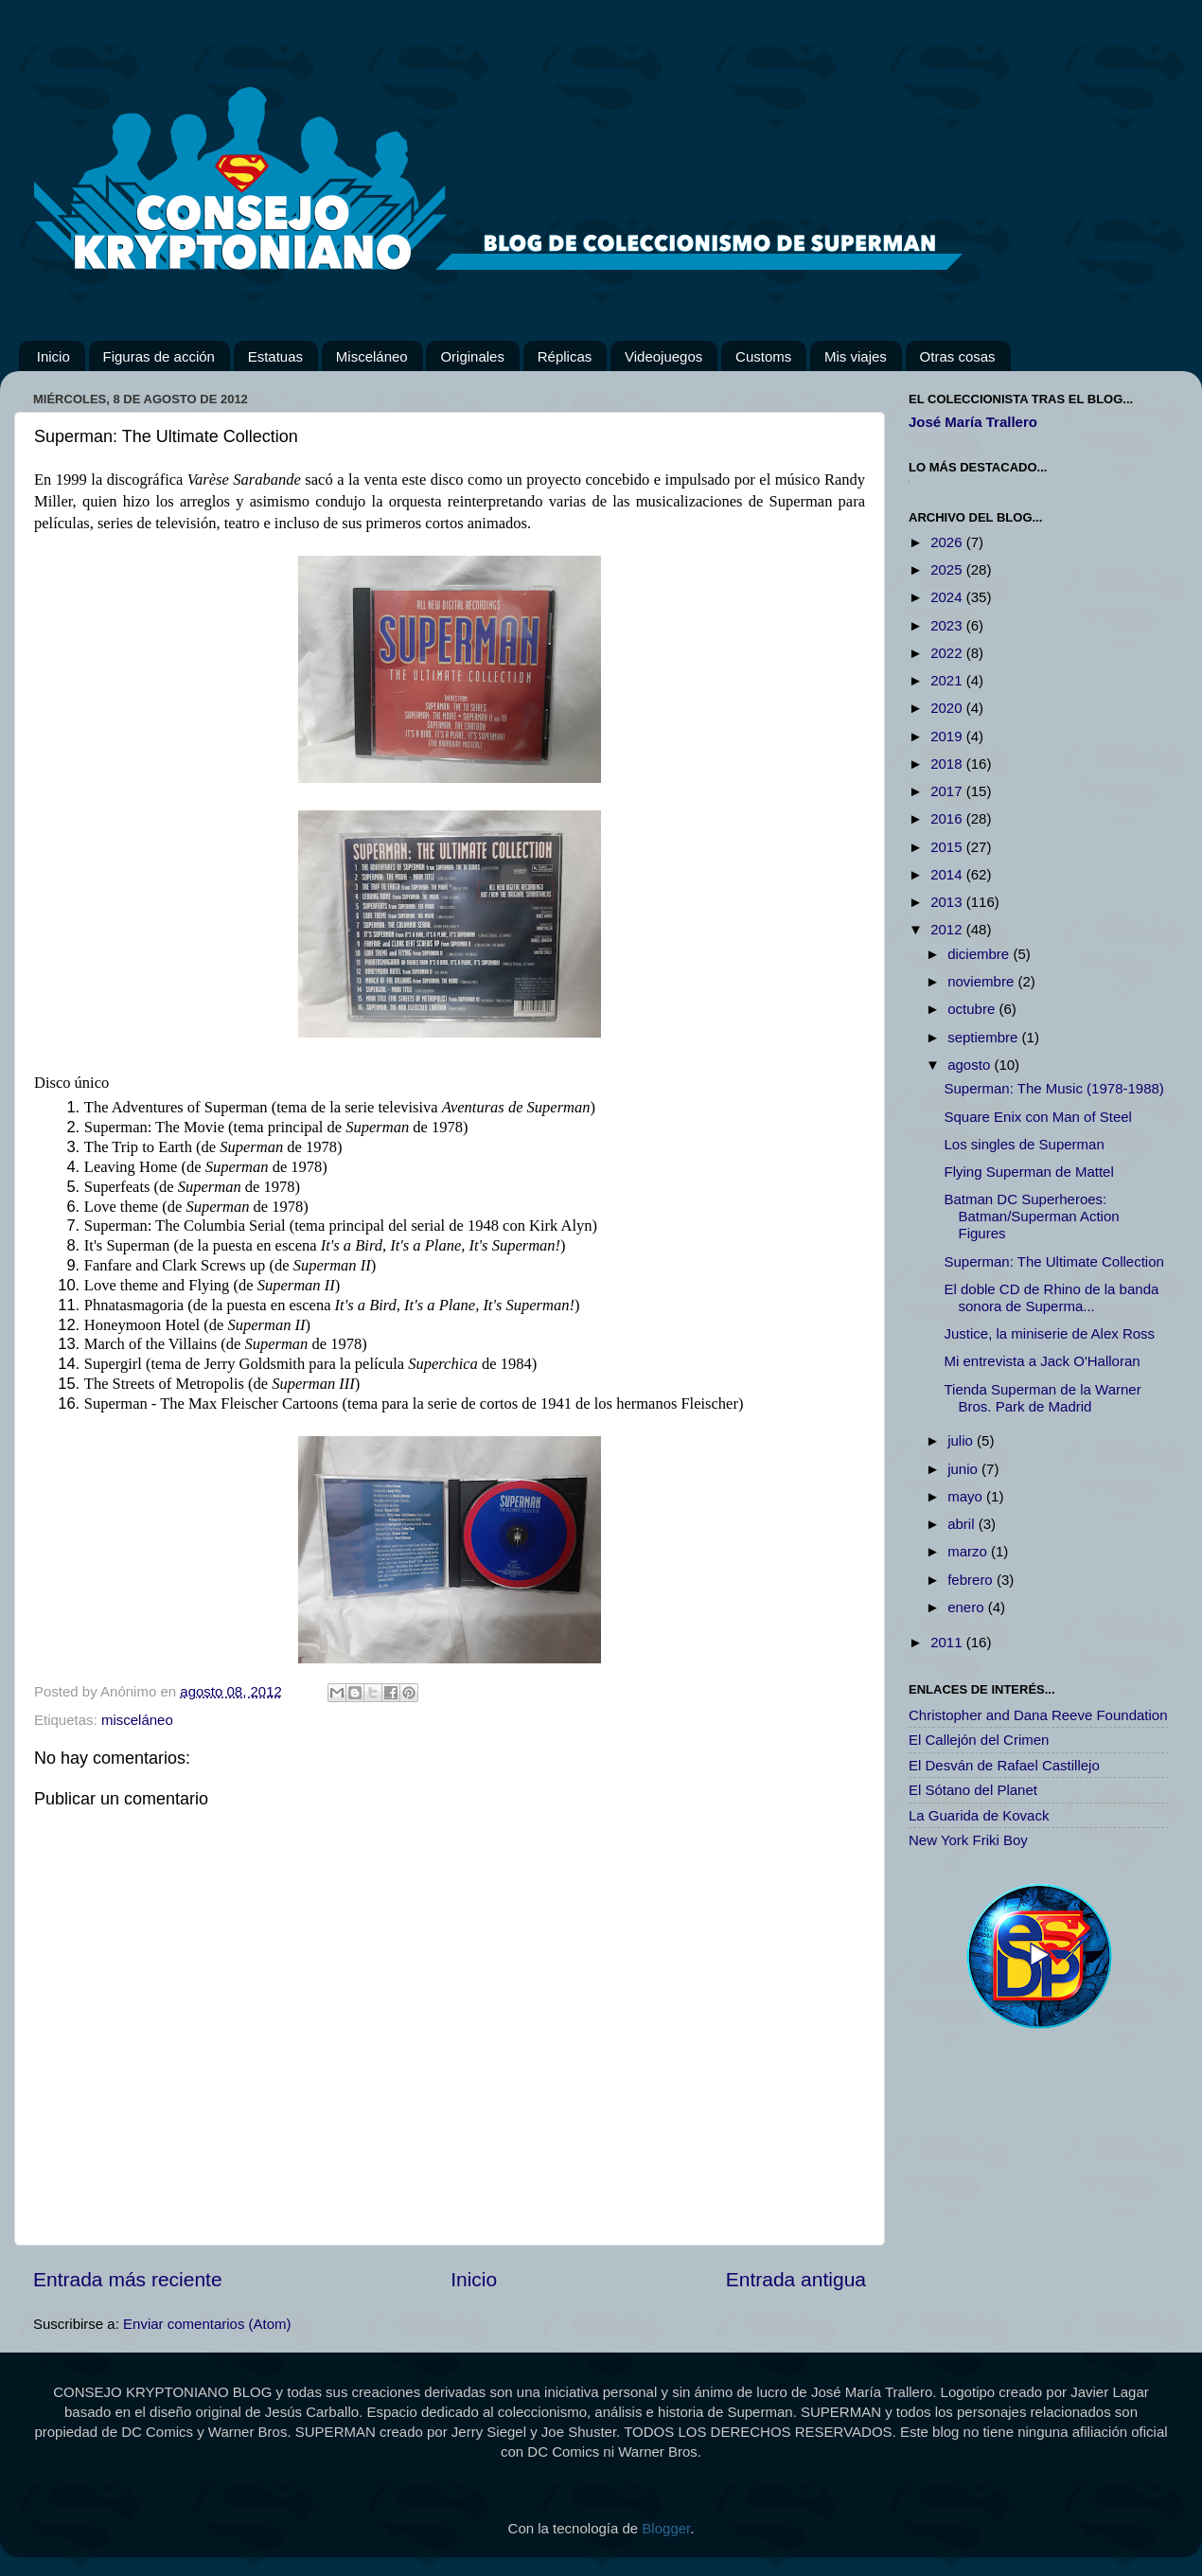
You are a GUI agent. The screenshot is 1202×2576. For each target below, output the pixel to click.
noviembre (982, 981)
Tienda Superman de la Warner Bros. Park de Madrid (1043, 1397)
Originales (472, 356)
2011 (948, 1642)
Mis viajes (855, 356)
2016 (948, 818)
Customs (763, 356)
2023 (948, 625)
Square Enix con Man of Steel (1038, 1117)
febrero (972, 1580)
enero (967, 1607)
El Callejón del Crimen (979, 1740)
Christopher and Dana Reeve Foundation (1038, 1715)
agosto (970, 1065)
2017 (948, 791)
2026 (948, 542)
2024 (948, 597)
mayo (966, 1496)
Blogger (666, 2528)
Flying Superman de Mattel (1029, 1172)
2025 (948, 569)
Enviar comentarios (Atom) (207, 2324)
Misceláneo (372, 356)
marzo (969, 1551)
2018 (948, 763)
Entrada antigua (796, 2279)
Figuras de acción (159, 356)
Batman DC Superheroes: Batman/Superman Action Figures (1032, 1216)
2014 (948, 874)
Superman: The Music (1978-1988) (1054, 1088)
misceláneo (137, 1720)
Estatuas (275, 356)
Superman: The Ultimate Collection (1054, 1261)
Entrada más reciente (127, 2279)
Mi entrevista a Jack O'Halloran (1042, 1361)
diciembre (980, 954)
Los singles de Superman (1025, 1144)
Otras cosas (958, 356)
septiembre (984, 1037)
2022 (948, 653)
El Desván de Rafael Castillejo (1004, 1765)
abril (963, 1524)
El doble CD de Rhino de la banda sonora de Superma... (1052, 1297)
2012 (948, 929)
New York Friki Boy (968, 1840)
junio (964, 1469)
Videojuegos (663, 356)
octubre (973, 1009)
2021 (948, 680)
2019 (948, 736)
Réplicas (565, 356)
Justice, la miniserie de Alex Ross (1050, 1333)
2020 (948, 708)
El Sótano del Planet (973, 1790)
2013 (948, 902)
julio (962, 1440)
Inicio (53, 356)
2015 (948, 847)
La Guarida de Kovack (979, 1815)
